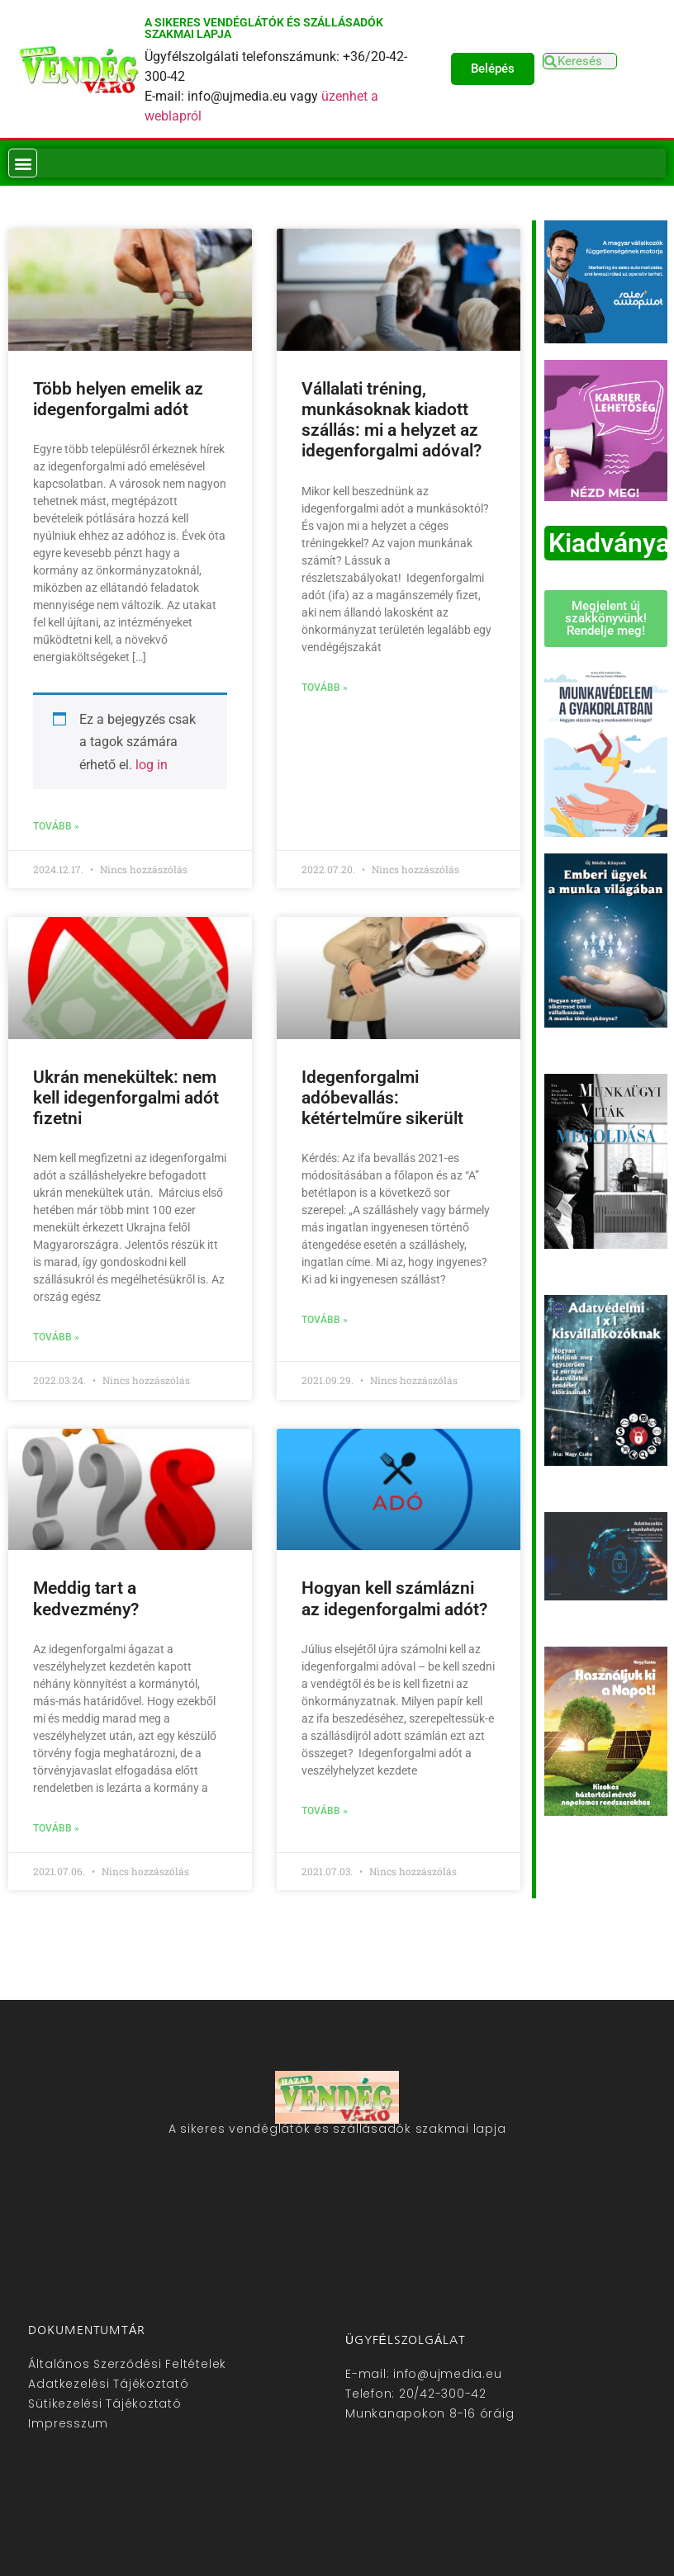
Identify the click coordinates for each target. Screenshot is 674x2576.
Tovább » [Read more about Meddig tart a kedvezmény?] (56, 1828)
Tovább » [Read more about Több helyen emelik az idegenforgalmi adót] (56, 826)
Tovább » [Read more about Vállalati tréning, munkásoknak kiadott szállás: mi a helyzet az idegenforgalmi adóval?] (324, 687)
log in (151, 765)
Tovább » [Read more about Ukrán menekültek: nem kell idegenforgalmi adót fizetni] (56, 1337)
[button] (22, 163)
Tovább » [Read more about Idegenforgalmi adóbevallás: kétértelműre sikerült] (324, 1320)
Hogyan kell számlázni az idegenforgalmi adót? (394, 1598)
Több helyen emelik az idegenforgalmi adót (118, 399)
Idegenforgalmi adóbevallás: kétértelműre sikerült (382, 1097)
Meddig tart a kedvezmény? (86, 1598)
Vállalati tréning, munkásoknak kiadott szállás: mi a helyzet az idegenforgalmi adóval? (391, 420)
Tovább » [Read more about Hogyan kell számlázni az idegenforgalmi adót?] (324, 1811)
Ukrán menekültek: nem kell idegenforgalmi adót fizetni (126, 1097)
